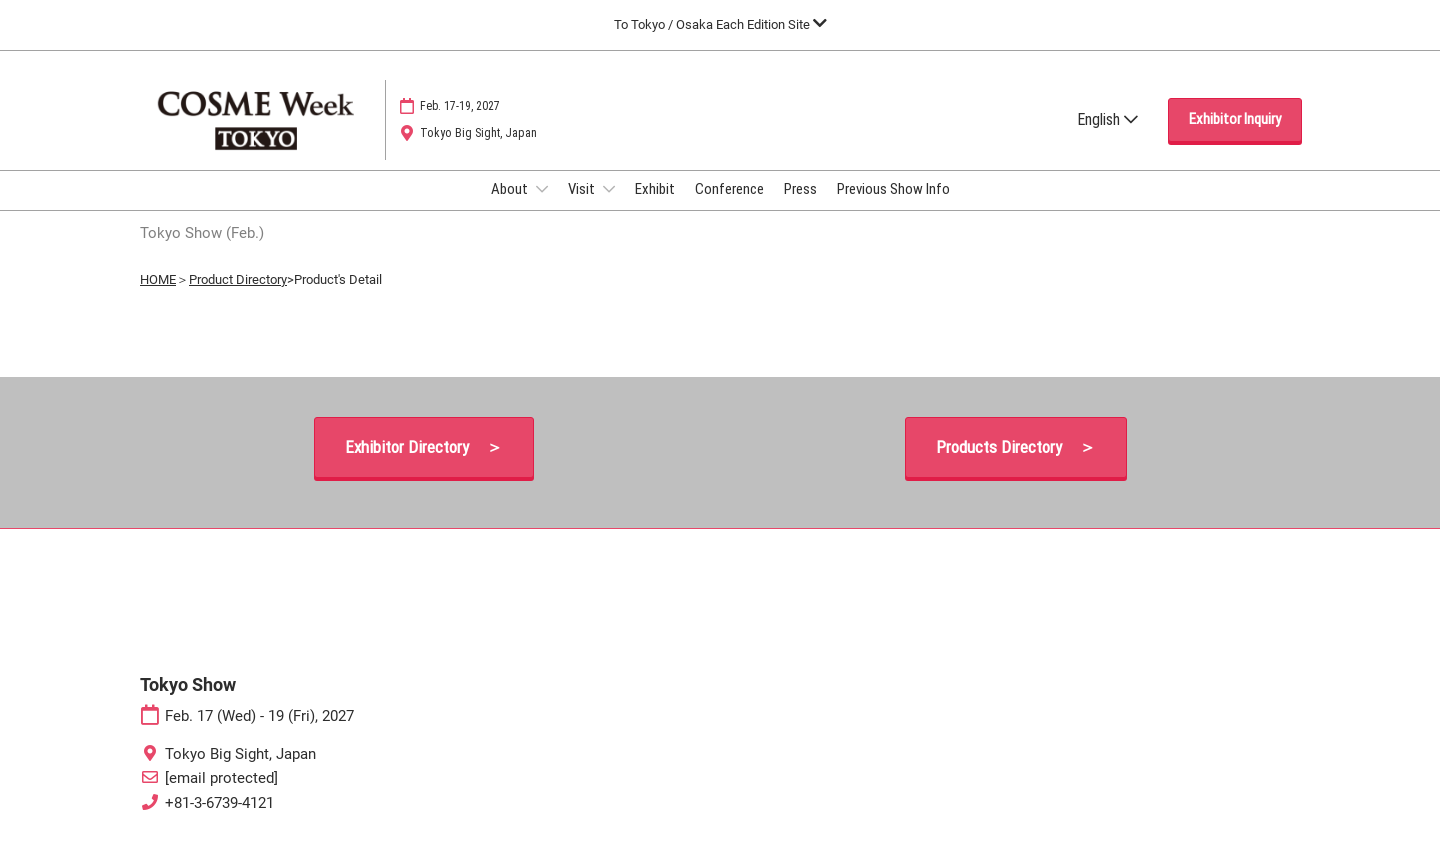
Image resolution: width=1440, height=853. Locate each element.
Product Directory (238, 279)
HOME (158, 279)
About (511, 189)
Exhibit (655, 189)
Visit (583, 189)
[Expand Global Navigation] (720, 24)
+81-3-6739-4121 (219, 803)
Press (800, 189)
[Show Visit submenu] (609, 189)
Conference (729, 189)
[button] (1235, 120)
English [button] (1107, 119)
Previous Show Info (893, 189)
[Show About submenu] (542, 189)
